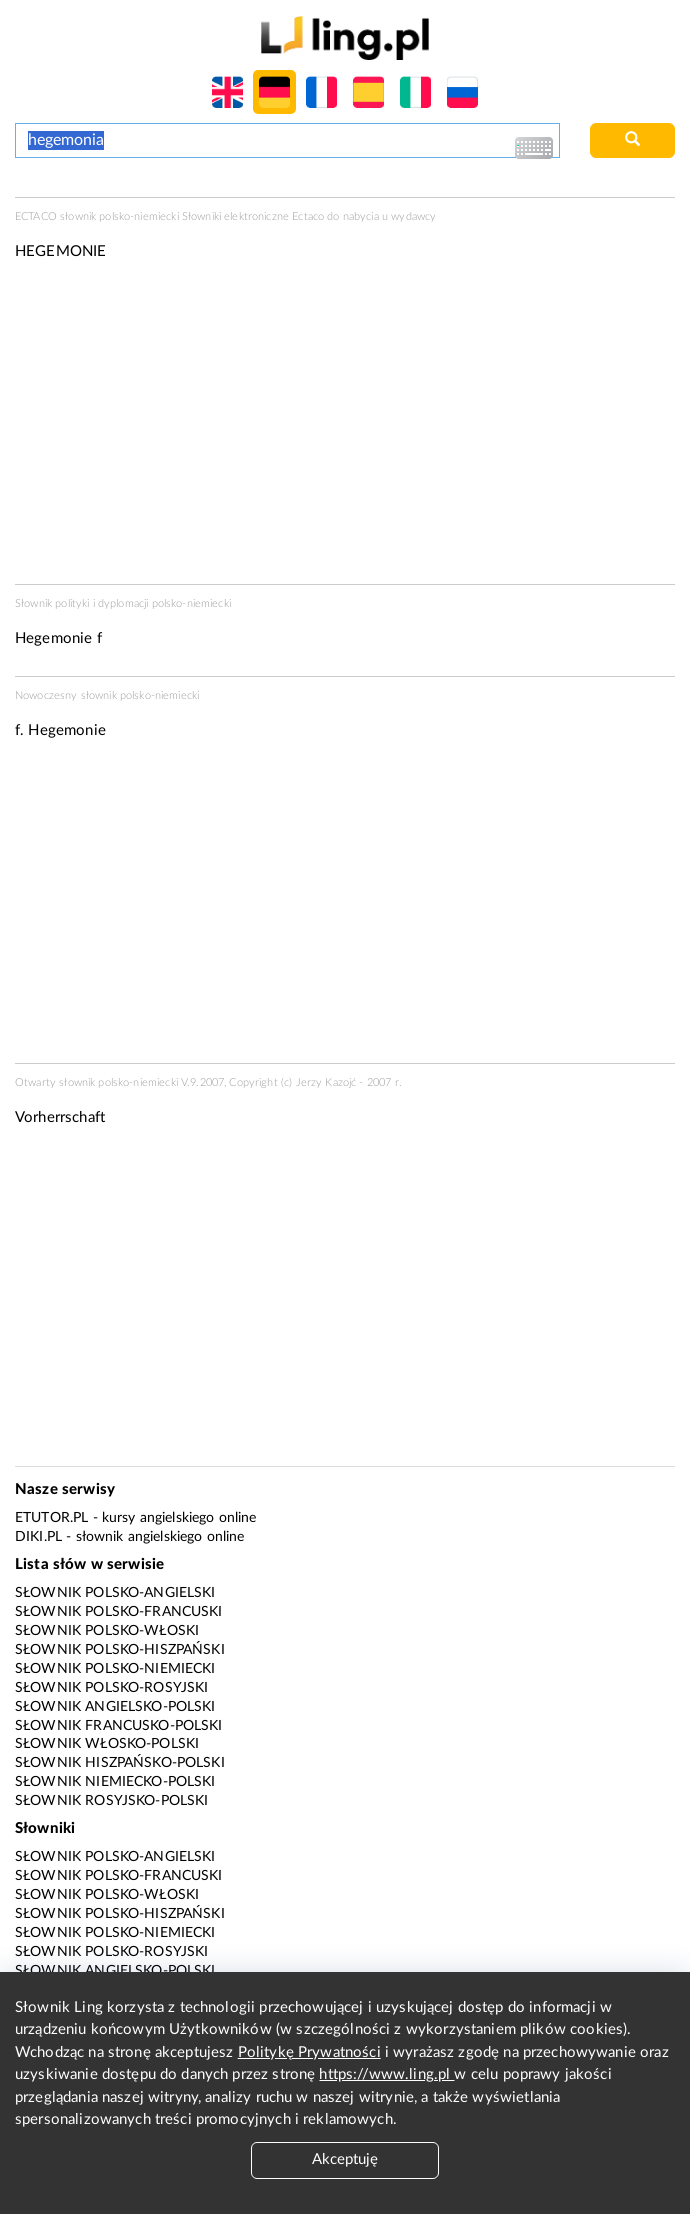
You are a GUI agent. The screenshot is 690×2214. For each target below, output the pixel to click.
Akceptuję (345, 2159)
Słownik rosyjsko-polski (111, 1801)
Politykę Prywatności (309, 2052)
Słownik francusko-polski (119, 1726)
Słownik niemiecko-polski (115, 1782)
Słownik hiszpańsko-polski (120, 1763)
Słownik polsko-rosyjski (111, 1688)
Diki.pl (38, 1537)
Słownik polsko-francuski (119, 1612)
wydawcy (413, 216)
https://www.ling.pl (386, 2074)
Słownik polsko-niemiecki (115, 1669)
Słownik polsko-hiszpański (120, 1650)
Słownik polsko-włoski (107, 1631)
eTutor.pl (51, 1518)
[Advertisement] (345, 908)
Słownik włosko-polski (107, 1744)
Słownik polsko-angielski (115, 1593)
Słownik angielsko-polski (115, 1707)
